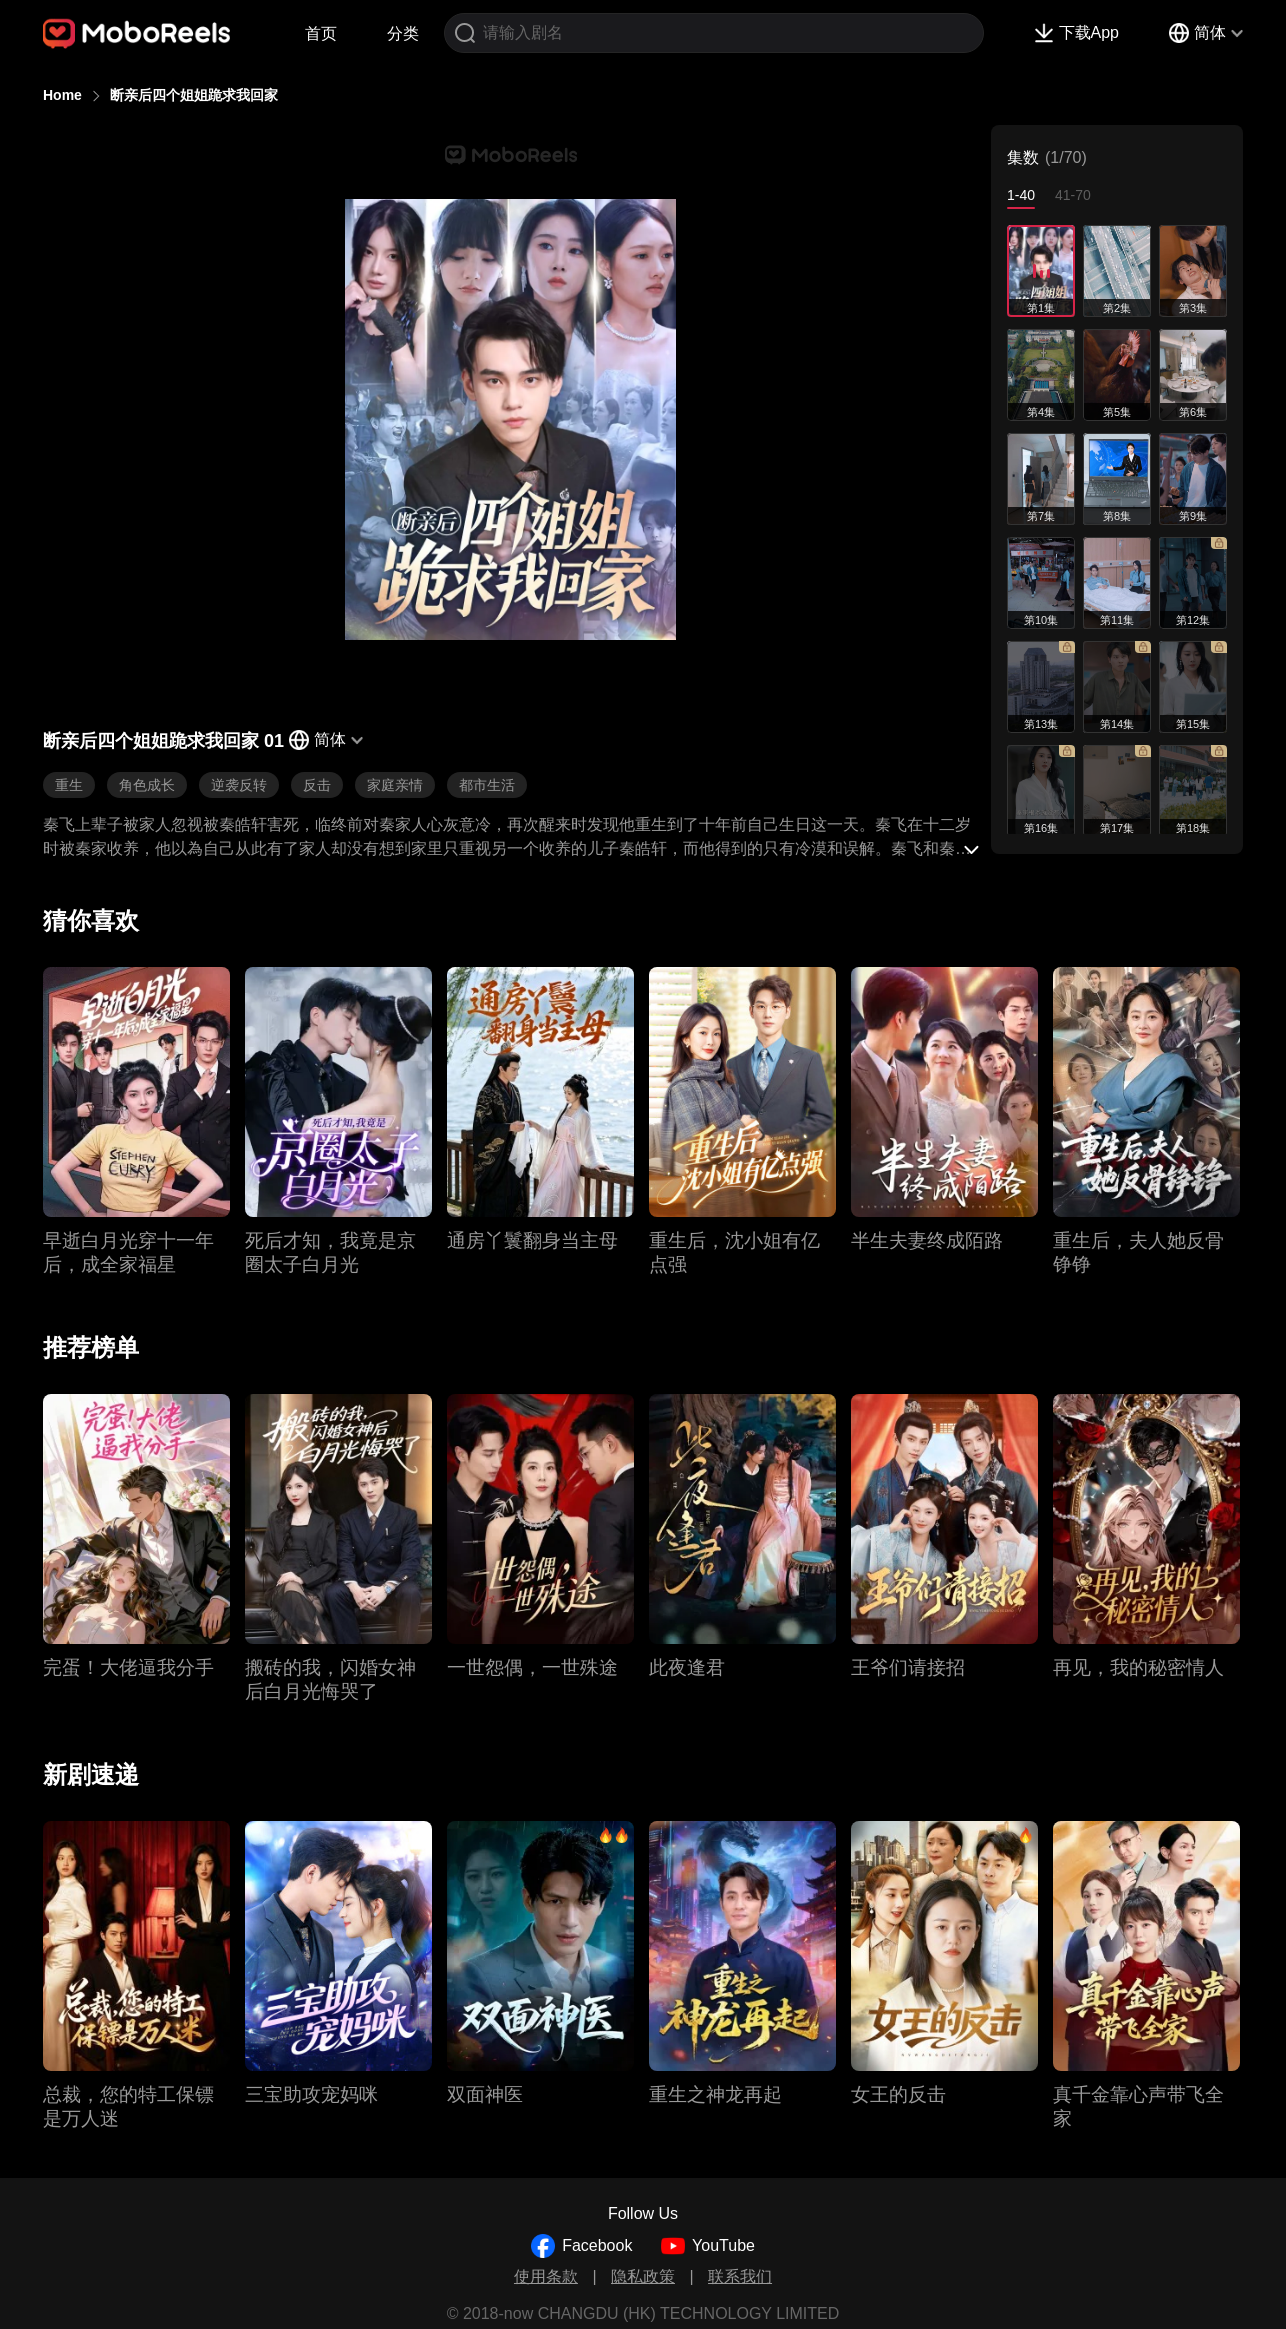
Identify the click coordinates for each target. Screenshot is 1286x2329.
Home (62, 95)
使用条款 (546, 2276)
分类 (403, 33)
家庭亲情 (395, 785)
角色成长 (147, 785)
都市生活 (487, 785)
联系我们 (740, 2276)
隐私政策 (643, 2276)
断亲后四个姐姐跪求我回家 (194, 95)
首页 (321, 33)
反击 (317, 785)
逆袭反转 (239, 785)
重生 (69, 785)
